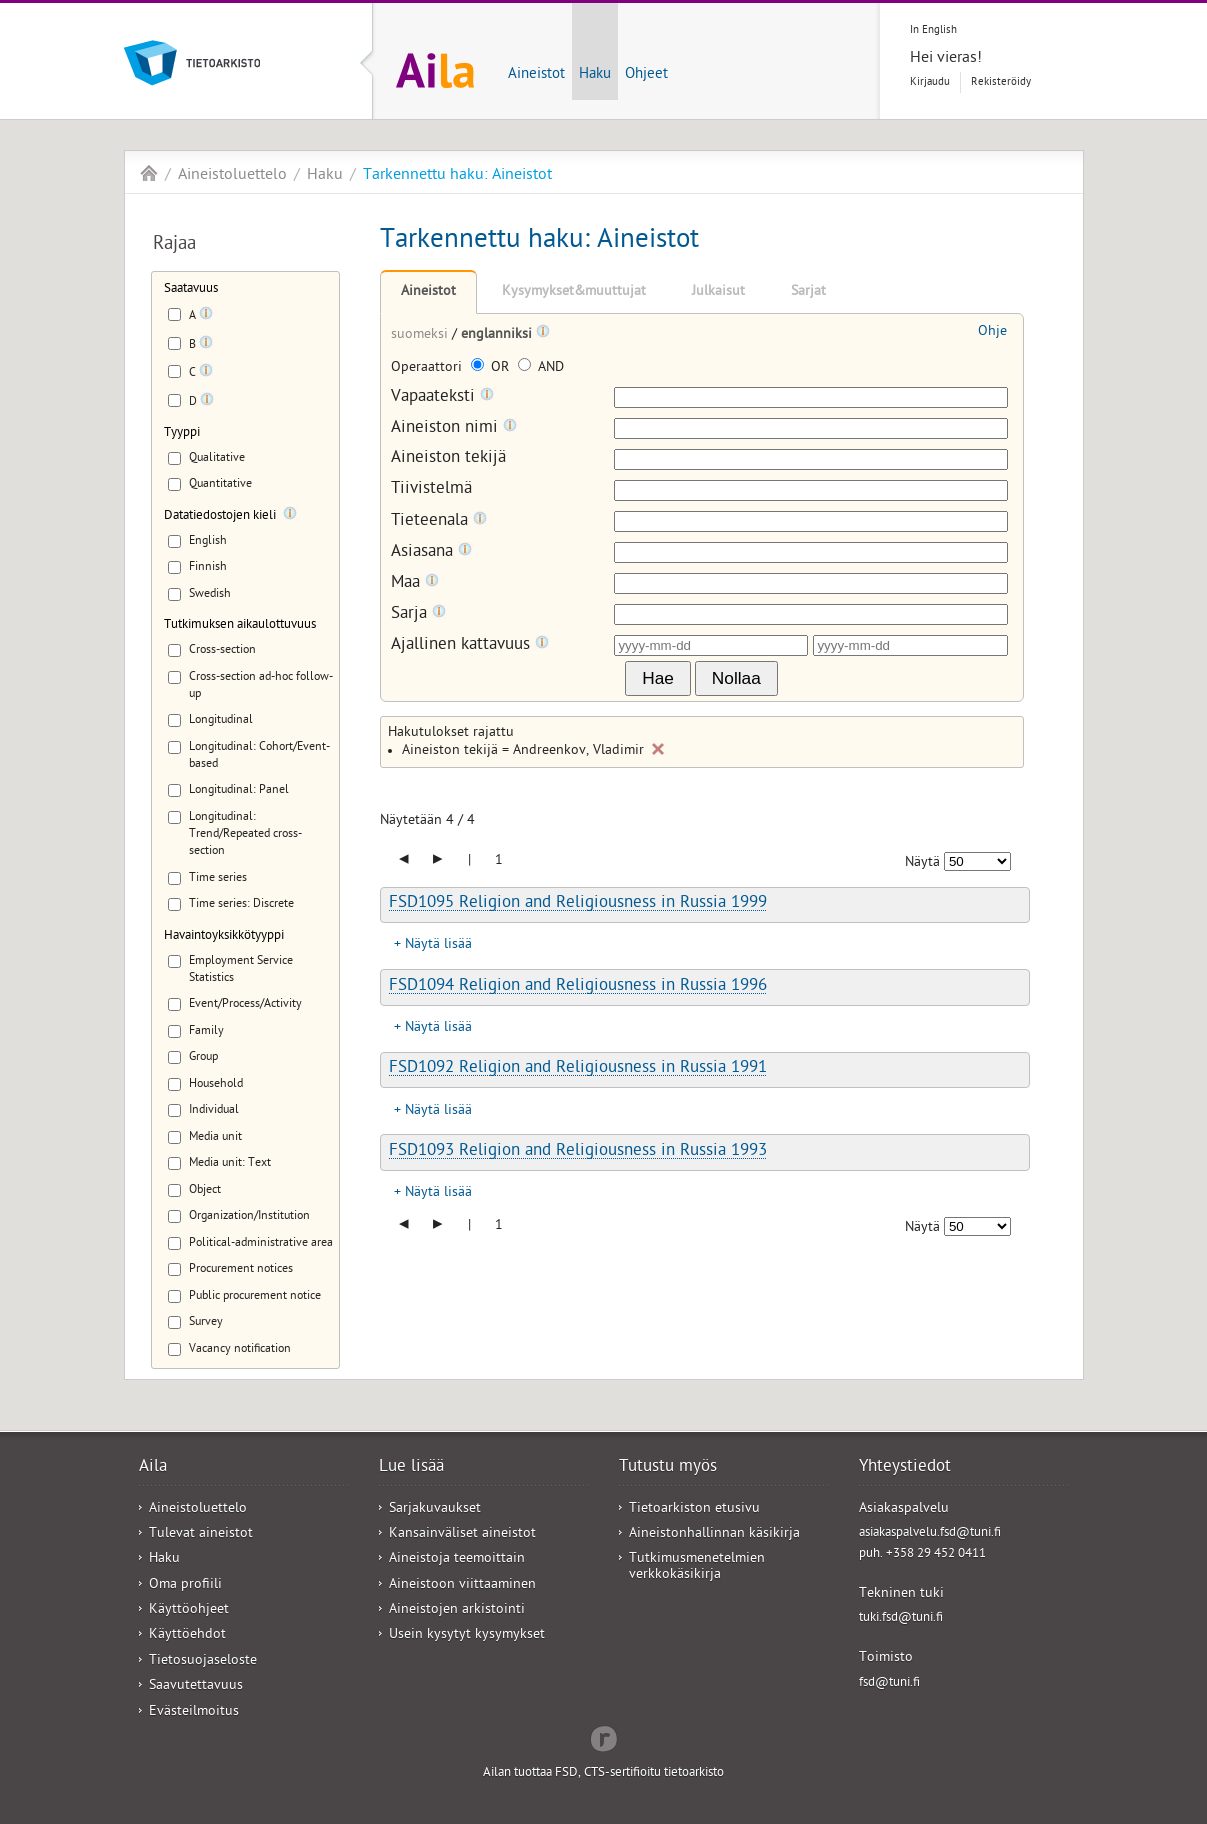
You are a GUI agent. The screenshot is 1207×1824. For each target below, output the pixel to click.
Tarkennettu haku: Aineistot (457, 176)
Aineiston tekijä (448, 459)
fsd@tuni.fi (889, 1683)
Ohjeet (646, 75)
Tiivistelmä (431, 490)
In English (933, 30)
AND (541, 368)
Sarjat (808, 292)
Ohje (992, 332)
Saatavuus (191, 289)
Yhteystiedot (905, 1468)
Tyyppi (182, 433)
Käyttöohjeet (189, 1610)
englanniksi (498, 335)
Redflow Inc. (604, 1737)
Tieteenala (439, 521)
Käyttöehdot (187, 1635)
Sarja (418, 614)
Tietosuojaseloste (203, 1661)
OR (492, 368)
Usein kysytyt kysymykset (467, 1635)
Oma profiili (185, 1585)
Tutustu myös (668, 1468)
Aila (149, 173)
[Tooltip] (206, 317)
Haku (595, 75)
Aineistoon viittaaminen (462, 1585)
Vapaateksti (442, 397)
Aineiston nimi (454, 428)
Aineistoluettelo (232, 176)
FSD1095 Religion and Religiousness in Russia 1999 (578, 904)
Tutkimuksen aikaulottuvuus (240, 625)
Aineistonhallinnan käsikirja (714, 1534)
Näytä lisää (438, 945)
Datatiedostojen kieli (220, 516)
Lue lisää (411, 1468)
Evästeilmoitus (194, 1712)
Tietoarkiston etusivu (694, 1509)
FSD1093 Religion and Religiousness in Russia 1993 (578, 1152)
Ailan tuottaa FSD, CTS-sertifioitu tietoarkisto (603, 1773)
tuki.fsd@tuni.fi (901, 1618)
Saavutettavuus (196, 1686)
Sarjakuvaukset (435, 1509)
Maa (415, 583)
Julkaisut (718, 292)
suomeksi (421, 335)
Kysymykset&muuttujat (574, 292)
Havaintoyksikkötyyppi (224, 936)
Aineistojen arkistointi (457, 1610)
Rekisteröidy (1001, 82)
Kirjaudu (930, 82)
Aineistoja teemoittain (457, 1559)
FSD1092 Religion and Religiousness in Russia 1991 (578, 1069)
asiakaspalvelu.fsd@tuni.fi (930, 1533)
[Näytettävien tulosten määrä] (977, 861)
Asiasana (431, 552)
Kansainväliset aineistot (462, 1534)
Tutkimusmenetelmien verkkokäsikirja (697, 1567)
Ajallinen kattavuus (470, 645)
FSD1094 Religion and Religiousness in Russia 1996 (578, 987)
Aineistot (536, 75)
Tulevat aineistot (201, 1534)
